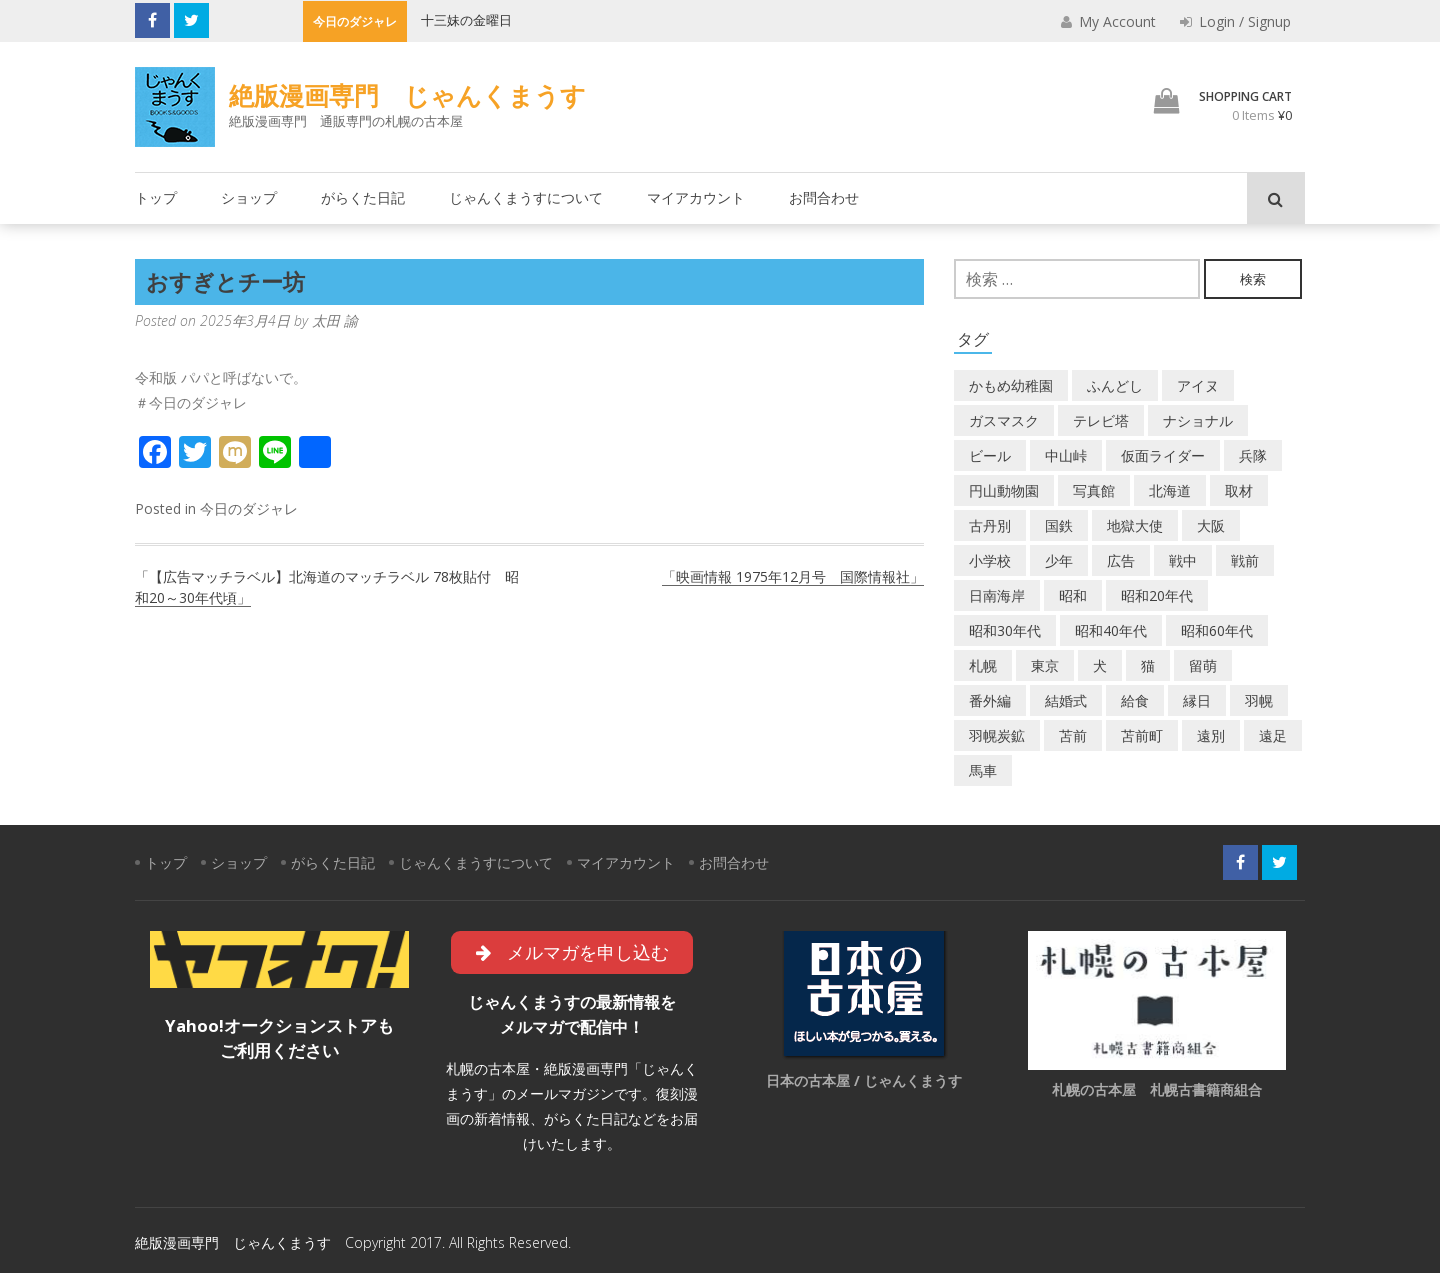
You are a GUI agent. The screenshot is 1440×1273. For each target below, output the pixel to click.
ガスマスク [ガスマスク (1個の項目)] (1004, 420)
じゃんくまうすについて (526, 197)
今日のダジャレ (249, 508)
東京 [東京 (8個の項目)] (1045, 665)
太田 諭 (335, 320)
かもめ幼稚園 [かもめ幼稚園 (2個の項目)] (1011, 385)
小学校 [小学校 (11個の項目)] (990, 560)
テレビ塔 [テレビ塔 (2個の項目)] (1101, 420)
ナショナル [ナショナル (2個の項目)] (1198, 420)
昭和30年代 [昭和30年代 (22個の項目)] (1005, 630)
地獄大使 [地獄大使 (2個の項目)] (1135, 525)
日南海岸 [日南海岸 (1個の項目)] (997, 595)
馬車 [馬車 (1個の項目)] (983, 770)
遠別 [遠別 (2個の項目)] (1211, 735)
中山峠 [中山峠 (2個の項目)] (1066, 455)
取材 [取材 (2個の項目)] (1239, 490)
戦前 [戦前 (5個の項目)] (1245, 560)
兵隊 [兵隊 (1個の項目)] (1253, 455)
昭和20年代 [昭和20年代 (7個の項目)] (1157, 595)
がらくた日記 (363, 197)
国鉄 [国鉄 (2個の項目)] (1059, 525)
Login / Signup (1235, 21)
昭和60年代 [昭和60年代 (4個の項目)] (1217, 630)
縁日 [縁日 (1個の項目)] (1197, 700)
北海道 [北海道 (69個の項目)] (1170, 490)
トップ (156, 197)
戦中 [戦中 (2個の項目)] (1183, 560)
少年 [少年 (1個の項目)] (1059, 560)
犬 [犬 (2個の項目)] (1100, 665)
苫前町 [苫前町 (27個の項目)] (1142, 735)
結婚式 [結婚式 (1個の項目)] (1066, 700)
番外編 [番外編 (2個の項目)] (990, 700)
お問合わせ (824, 197)
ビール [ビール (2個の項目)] (990, 455)
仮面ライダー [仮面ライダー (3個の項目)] (1163, 455)
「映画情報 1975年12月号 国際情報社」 (793, 576)
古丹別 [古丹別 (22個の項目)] (990, 525)
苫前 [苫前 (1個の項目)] (1073, 735)
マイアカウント (696, 197)
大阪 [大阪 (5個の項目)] (1211, 525)
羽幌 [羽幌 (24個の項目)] (1259, 700)
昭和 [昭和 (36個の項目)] (1073, 595)
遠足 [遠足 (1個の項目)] (1273, 735)
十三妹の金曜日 (466, 20)
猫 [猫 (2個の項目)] (1148, 665)
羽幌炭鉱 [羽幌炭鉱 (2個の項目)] (997, 735)
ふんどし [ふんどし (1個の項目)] (1115, 385)
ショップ (249, 197)
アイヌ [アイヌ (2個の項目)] (1198, 385)
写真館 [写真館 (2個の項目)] (1094, 490)
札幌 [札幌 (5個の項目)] (983, 665)
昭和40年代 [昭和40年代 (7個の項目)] (1111, 630)
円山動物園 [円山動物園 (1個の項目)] (1004, 490)
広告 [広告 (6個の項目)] (1121, 560)
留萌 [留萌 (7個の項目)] (1203, 665)
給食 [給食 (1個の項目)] (1135, 700)
